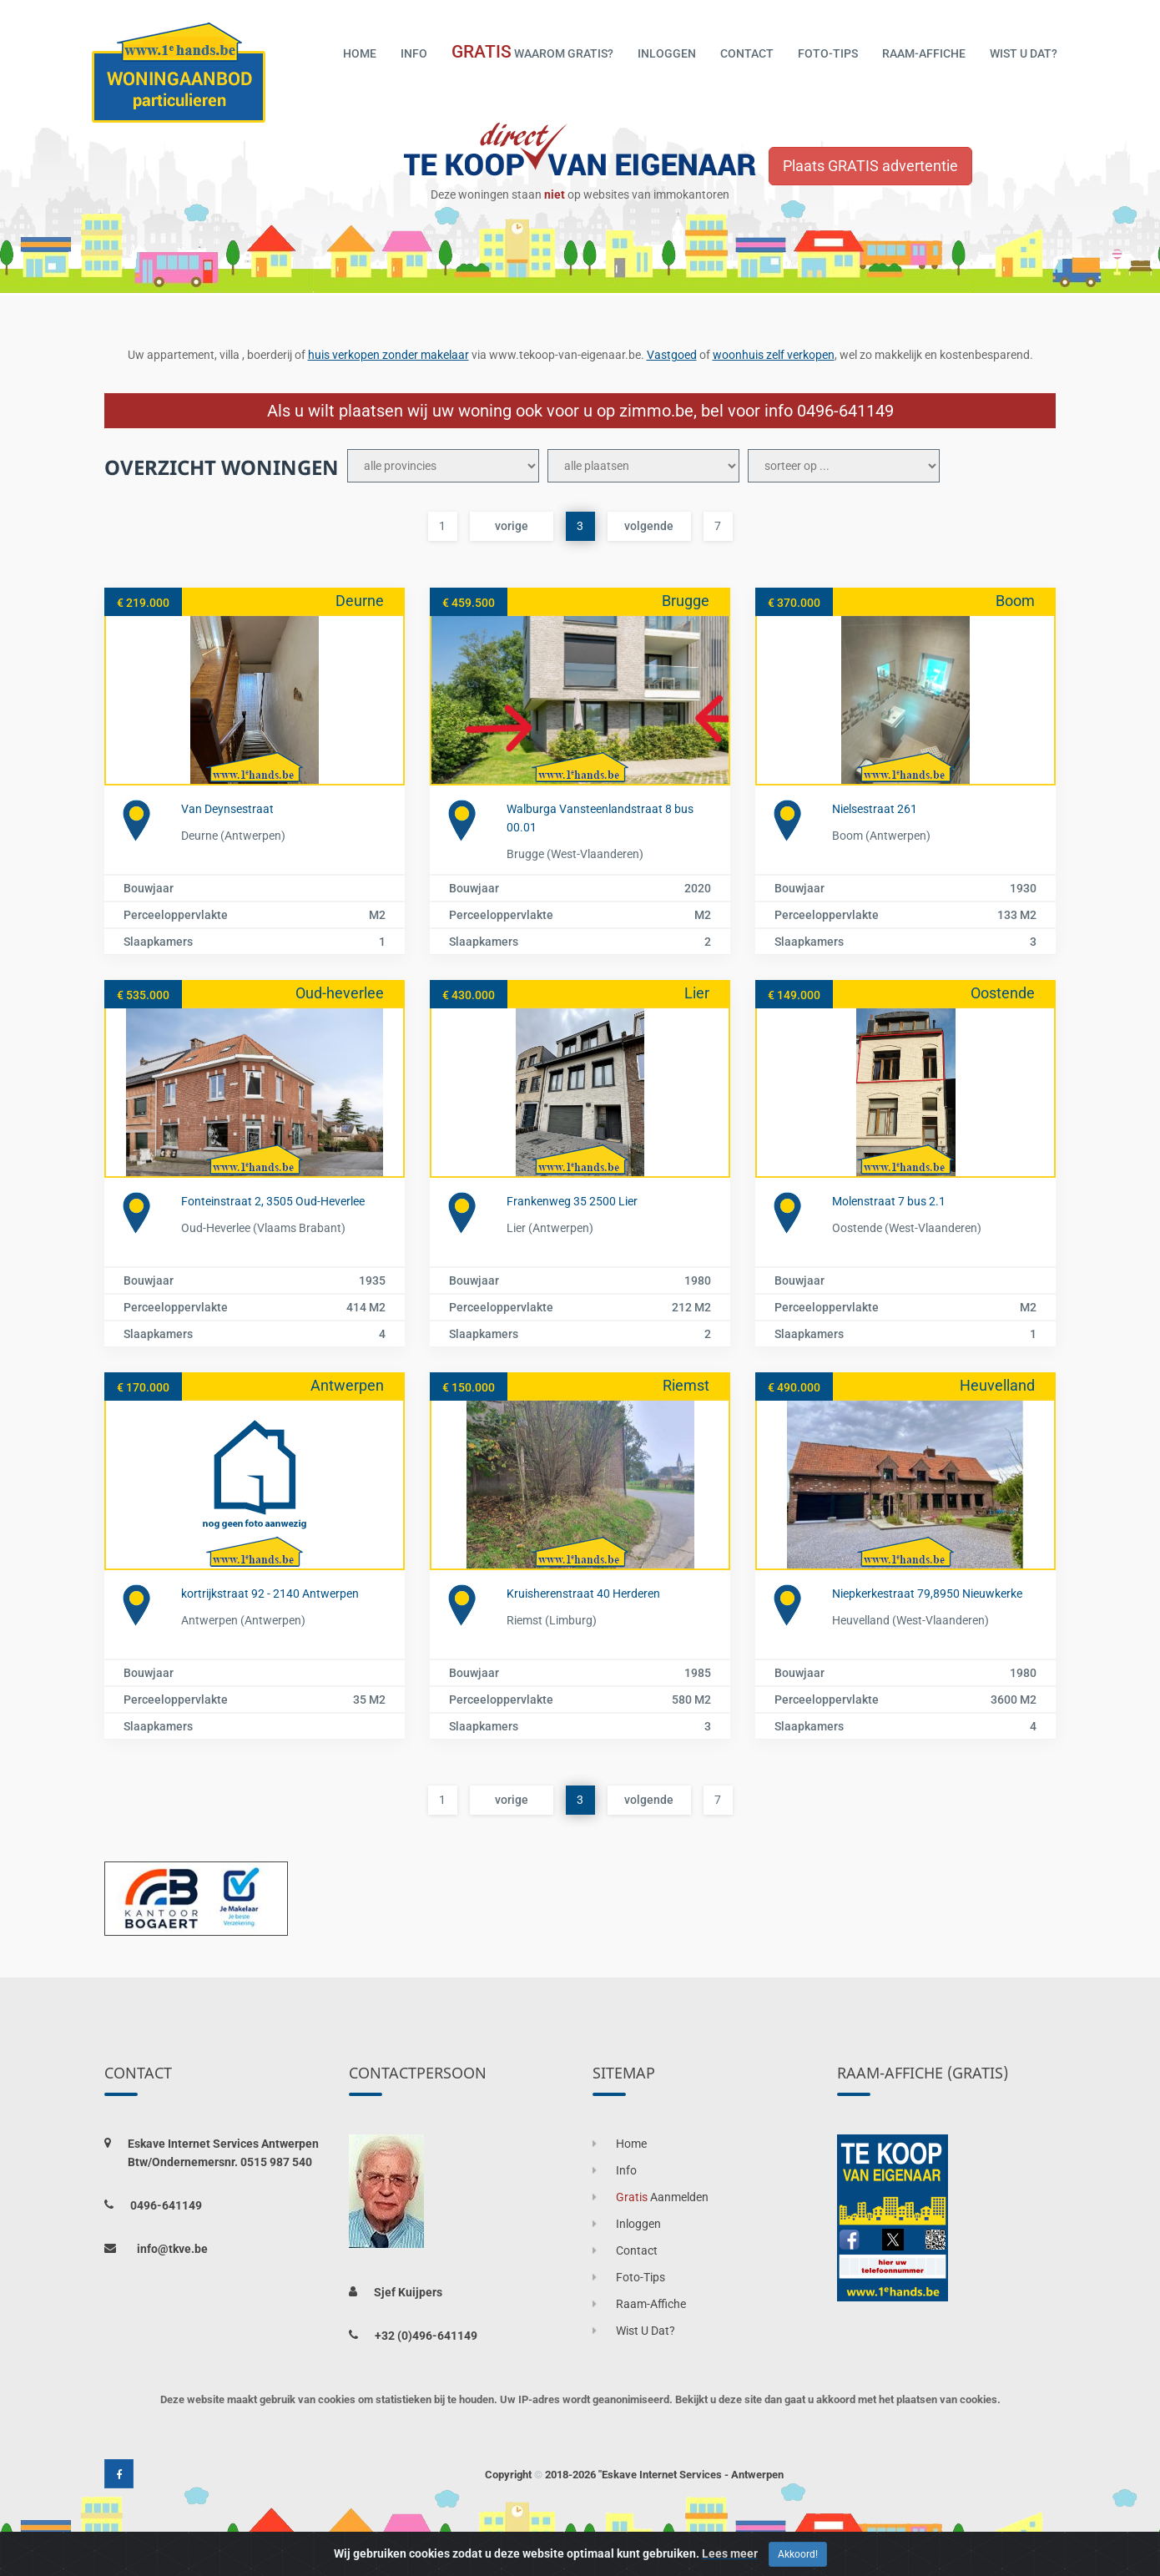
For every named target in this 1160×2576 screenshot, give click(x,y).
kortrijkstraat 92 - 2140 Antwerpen (270, 1593)
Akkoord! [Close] (798, 2554)
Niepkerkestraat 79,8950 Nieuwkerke (927, 1593)
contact (747, 53)
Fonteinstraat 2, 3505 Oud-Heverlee (273, 1201)
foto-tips (828, 53)
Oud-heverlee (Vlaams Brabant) (263, 1228)
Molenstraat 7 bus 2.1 (889, 1201)
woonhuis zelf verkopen (774, 354)
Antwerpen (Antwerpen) (243, 1620)
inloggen (667, 53)
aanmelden (651, 2197)
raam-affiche (924, 53)
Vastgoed (672, 354)
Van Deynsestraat (227, 809)
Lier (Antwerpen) (550, 1228)
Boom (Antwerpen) (881, 835)
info (414, 53)
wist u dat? (1023, 53)
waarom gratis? (532, 52)
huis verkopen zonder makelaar (388, 354)
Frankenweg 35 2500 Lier (572, 1201)
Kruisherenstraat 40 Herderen (583, 1593)
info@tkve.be (172, 2248)
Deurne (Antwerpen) (233, 835)
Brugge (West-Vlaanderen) (575, 854)
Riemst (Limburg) (552, 1620)
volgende (648, 526)
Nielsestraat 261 (874, 809)
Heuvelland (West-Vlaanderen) (910, 1620)
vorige (511, 526)
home (359, 53)
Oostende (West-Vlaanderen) (906, 1228)
